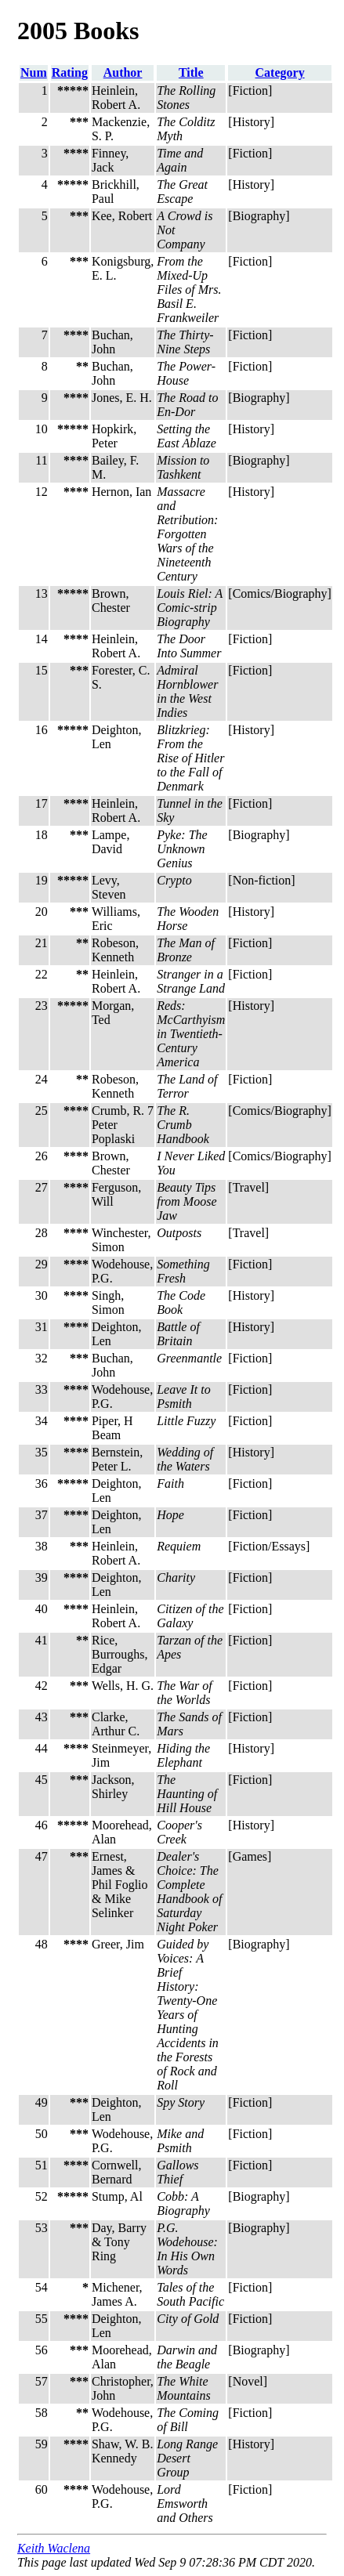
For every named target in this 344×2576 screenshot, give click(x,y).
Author (123, 72)
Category (280, 72)
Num (33, 72)
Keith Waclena (53, 2548)
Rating (70, 72)
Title (191, 72)
